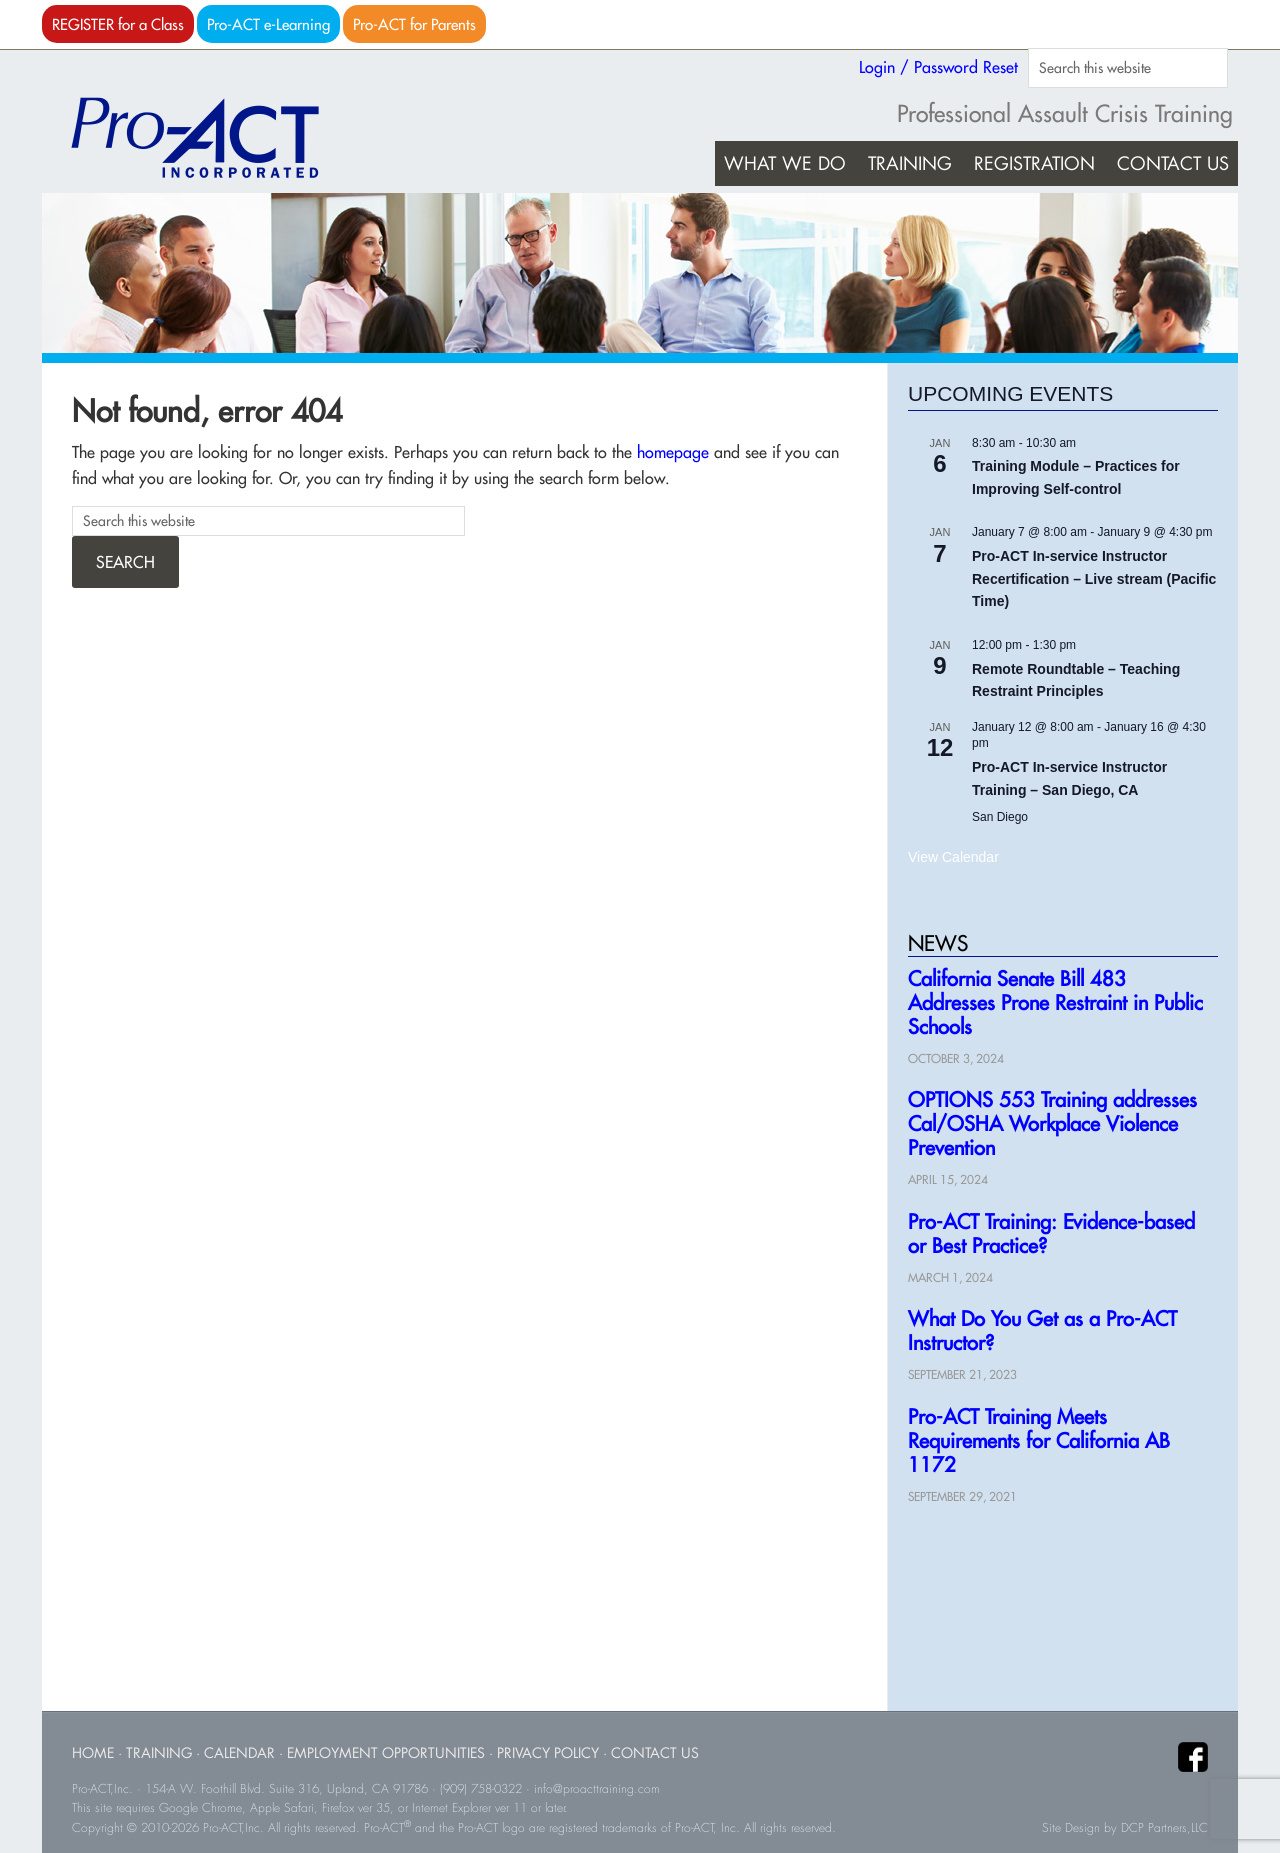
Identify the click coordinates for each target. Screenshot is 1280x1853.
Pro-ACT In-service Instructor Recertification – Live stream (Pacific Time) (1094, 578)
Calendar (239, 1752)
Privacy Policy (548, 1752)
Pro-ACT (212, 138)
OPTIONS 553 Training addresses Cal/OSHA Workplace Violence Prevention (1052, 1123)
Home (93, 1752)
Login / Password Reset (938, 67)
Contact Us (655, 1752)
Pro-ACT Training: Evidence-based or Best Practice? (1051, 1233)
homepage (673, 452)
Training (159, 1752)
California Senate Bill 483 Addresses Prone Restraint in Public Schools (1055, 1002)
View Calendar (953, 857)
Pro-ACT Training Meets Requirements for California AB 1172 (1039, 1440)
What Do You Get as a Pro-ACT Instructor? (1042, 1330)
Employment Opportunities (386, 1752)
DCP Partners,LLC (1164, 1828)
